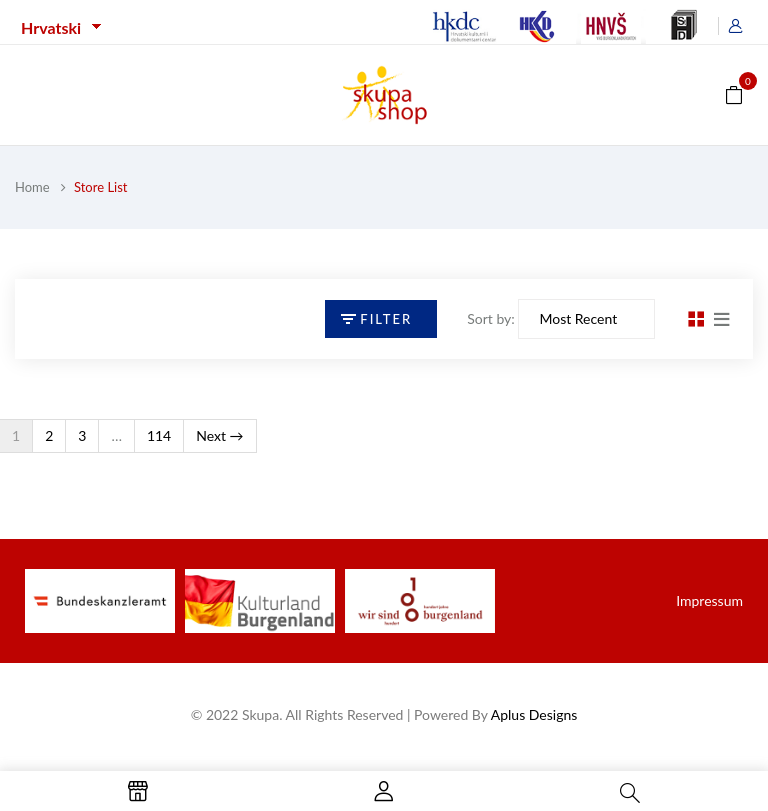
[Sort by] (586, 319)
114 (159, 435)
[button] (734, 93)
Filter (386, 319)
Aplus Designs (534, 714)
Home (32, 187)
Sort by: (491, 318)
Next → (219, 435)
